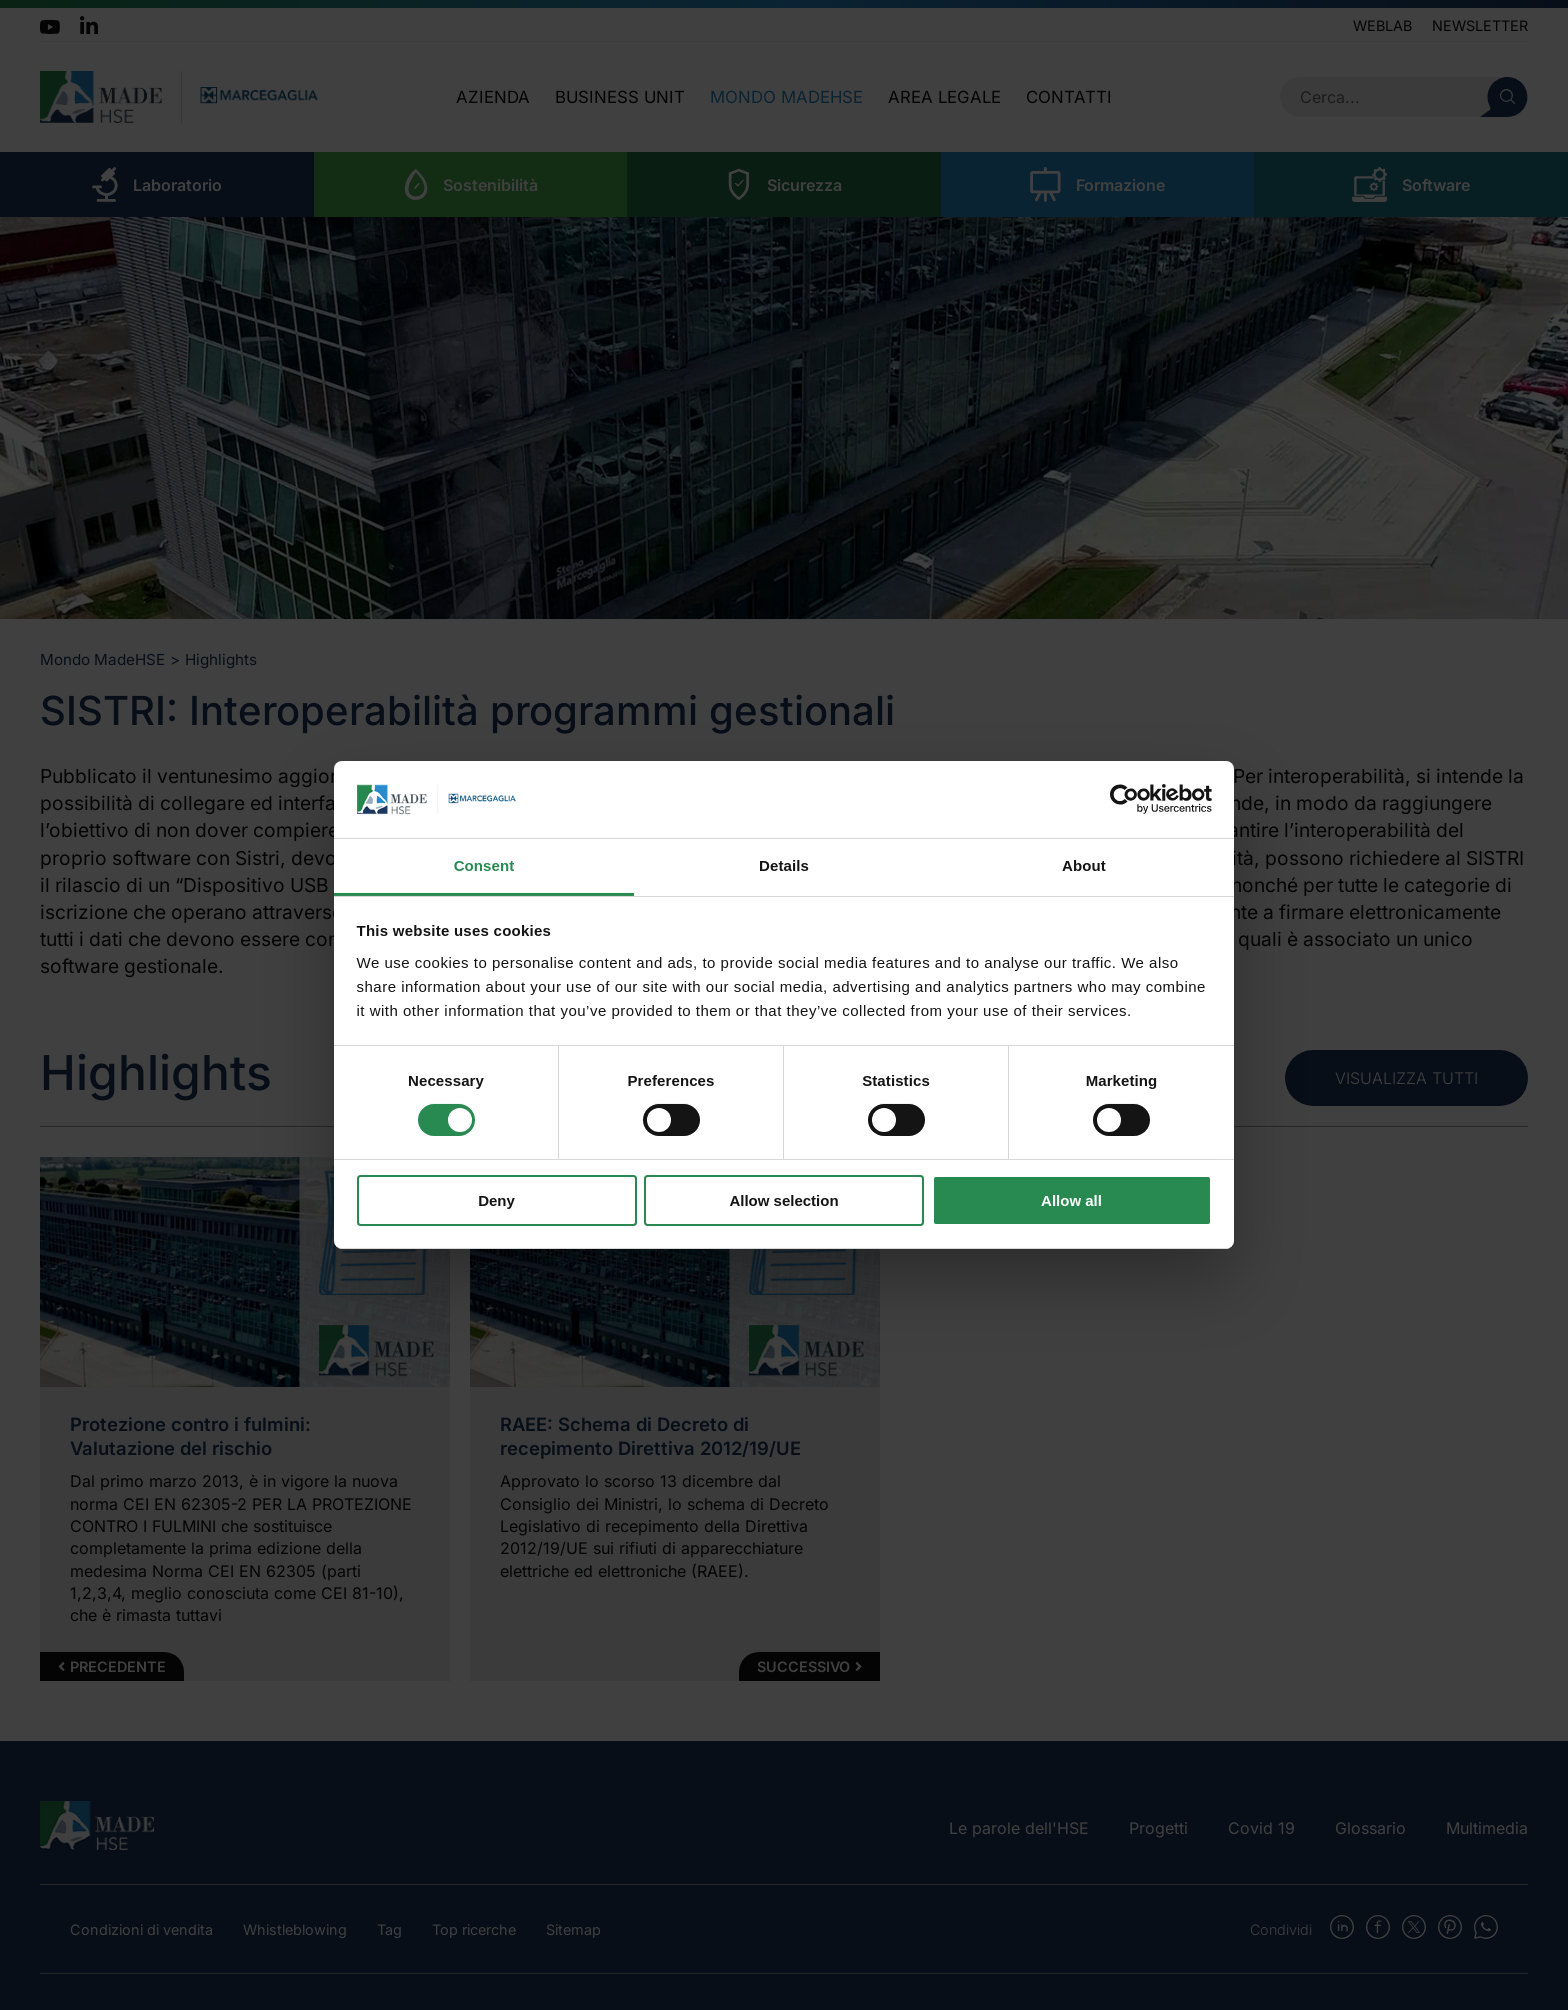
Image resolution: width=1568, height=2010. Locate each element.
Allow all (1071, 1200)
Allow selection (783, 1200)
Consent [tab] (484, 865)
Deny (496, 1200)
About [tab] (1084, 865)
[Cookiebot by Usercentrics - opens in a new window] (1124, 799)
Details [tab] (784, 865)
